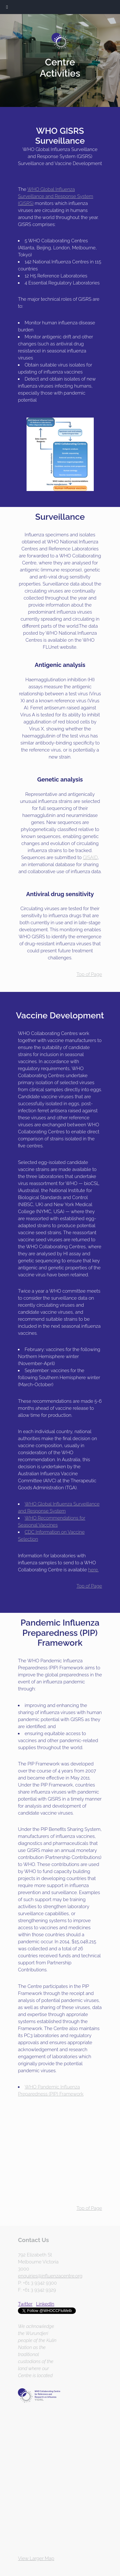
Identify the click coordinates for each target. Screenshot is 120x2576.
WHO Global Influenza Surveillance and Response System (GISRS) (55, 196)
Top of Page (89, 974)
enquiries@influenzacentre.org (50, 2275)
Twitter (25, 2304)
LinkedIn (45, 2304)
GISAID (90, 857)
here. (93, 1569)
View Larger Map (36, 2558)
